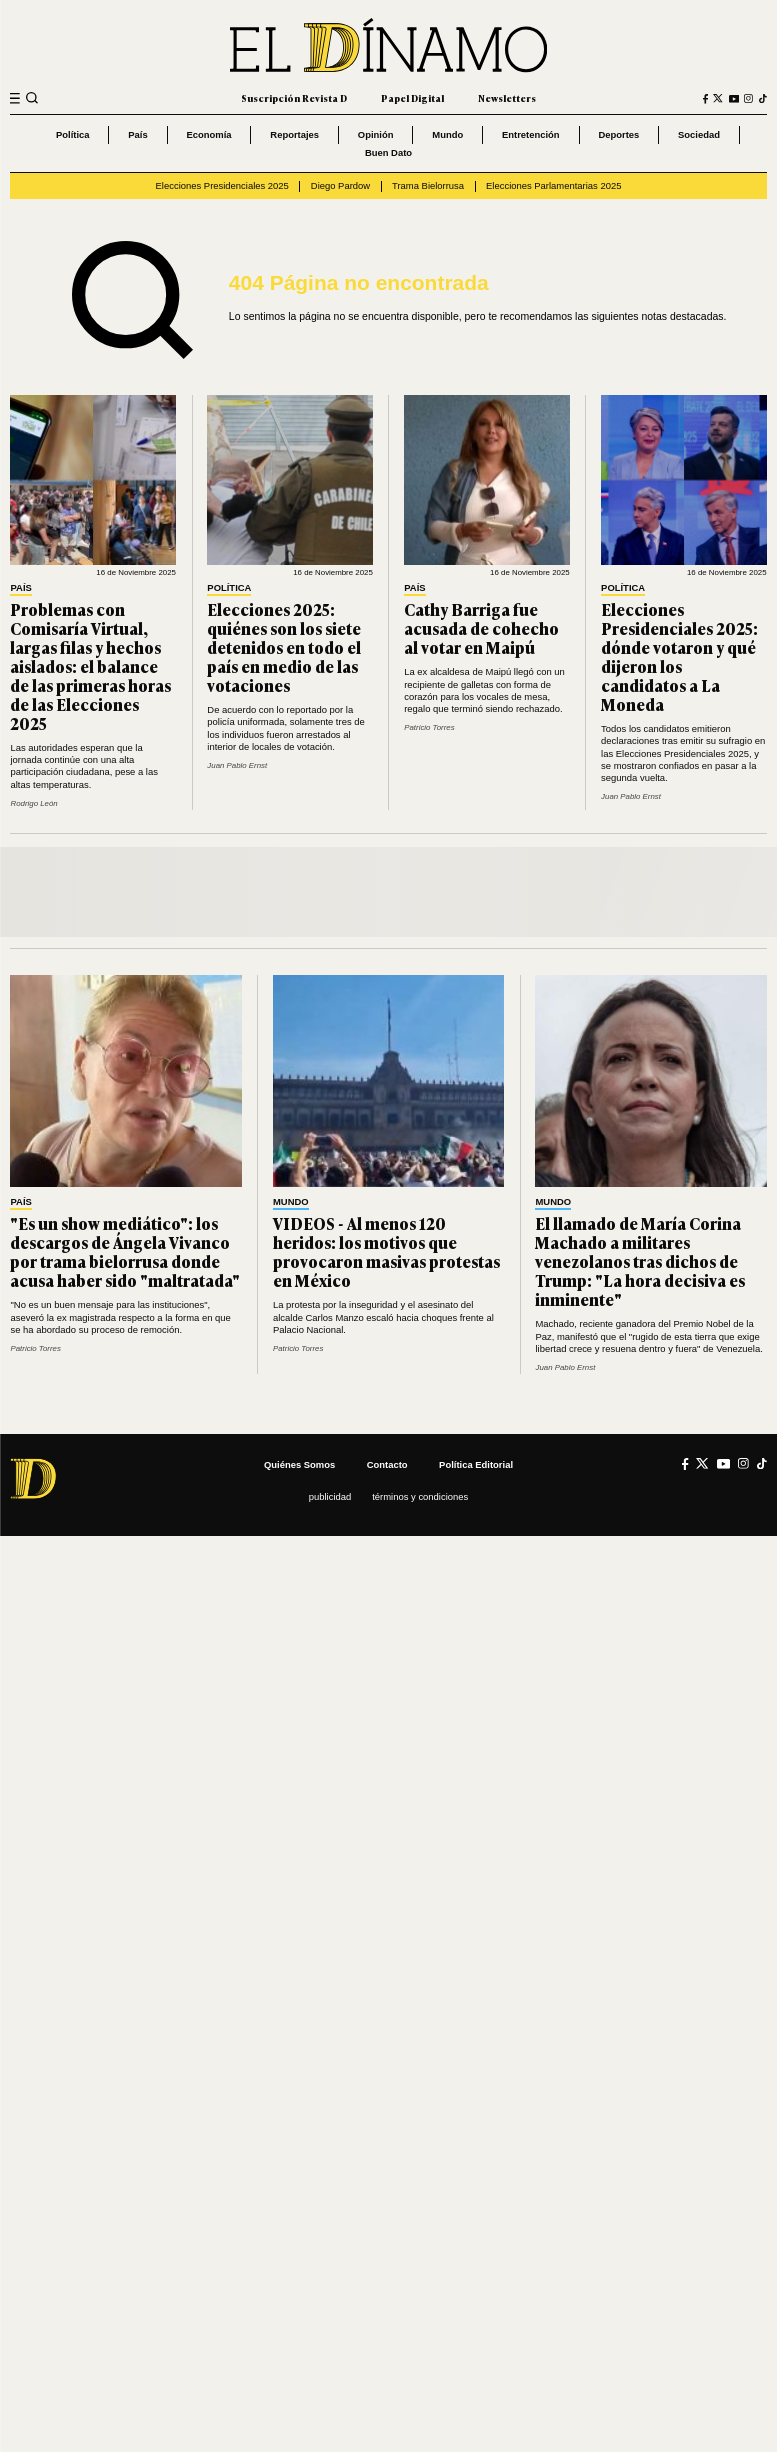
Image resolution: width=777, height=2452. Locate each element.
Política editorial (476, 1464)
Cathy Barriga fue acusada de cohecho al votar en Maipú (481, 628)
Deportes (618, 134)
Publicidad (330, 1496)
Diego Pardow (340, 185)
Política (73, 134)
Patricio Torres (429, 727)
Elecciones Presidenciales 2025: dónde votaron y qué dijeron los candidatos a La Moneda (679, 656)
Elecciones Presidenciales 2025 (222, 185)
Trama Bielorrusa (428, 185)
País (137, 134)
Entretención (531, 134)
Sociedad (699, 134)
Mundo (447, 134)
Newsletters (507, 98)
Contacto (387, 1464)
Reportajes (294, 134)
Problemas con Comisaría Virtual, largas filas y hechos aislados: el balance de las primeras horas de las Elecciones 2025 (90, 665)
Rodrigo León (33, 803)
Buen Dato (388, 152)
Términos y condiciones (420, 1496)
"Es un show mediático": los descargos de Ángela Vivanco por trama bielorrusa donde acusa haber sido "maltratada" (125, 1251)
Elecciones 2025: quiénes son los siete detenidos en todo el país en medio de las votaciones (284, 647)
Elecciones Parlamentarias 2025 (553, 185)
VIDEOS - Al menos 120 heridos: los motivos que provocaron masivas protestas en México (386, 1251)
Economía (208, 134)
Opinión (376, 134)
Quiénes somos (299, 1464)
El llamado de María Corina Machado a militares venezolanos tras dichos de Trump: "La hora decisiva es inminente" (640, 1261)
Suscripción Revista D (294, 98)
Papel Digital (412, 98)
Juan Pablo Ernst (237, 765)
